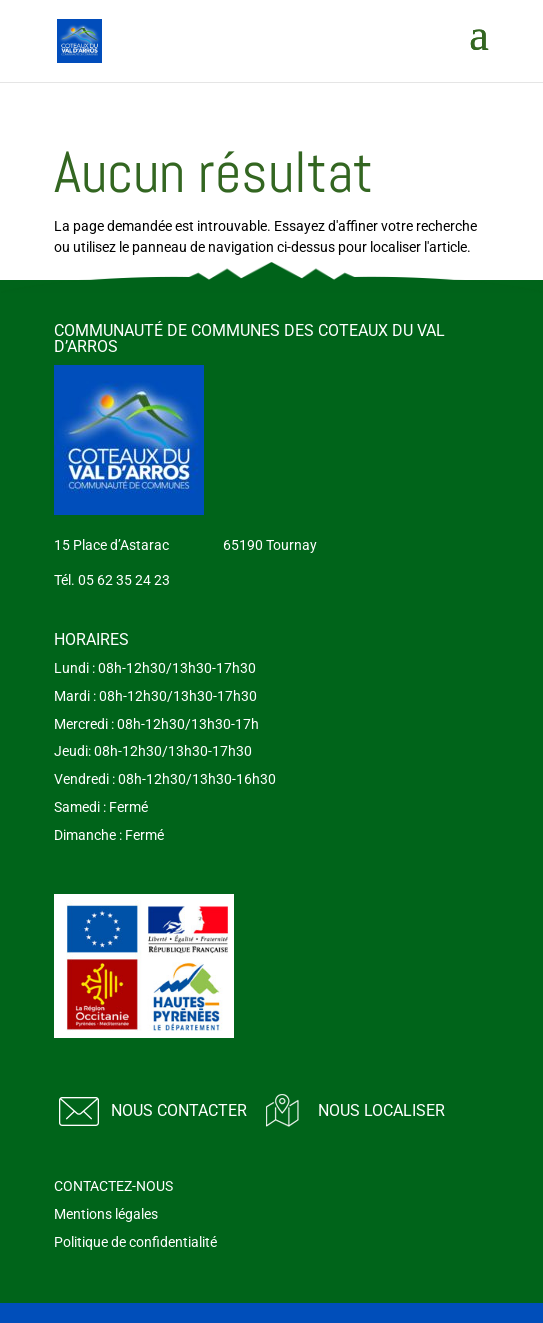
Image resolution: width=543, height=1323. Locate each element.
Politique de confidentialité (135, 1242)
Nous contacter (179, 1110)
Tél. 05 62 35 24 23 (112, 580)
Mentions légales (106, 1214)
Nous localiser (381, 1110)
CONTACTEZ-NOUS (113, 1186)
